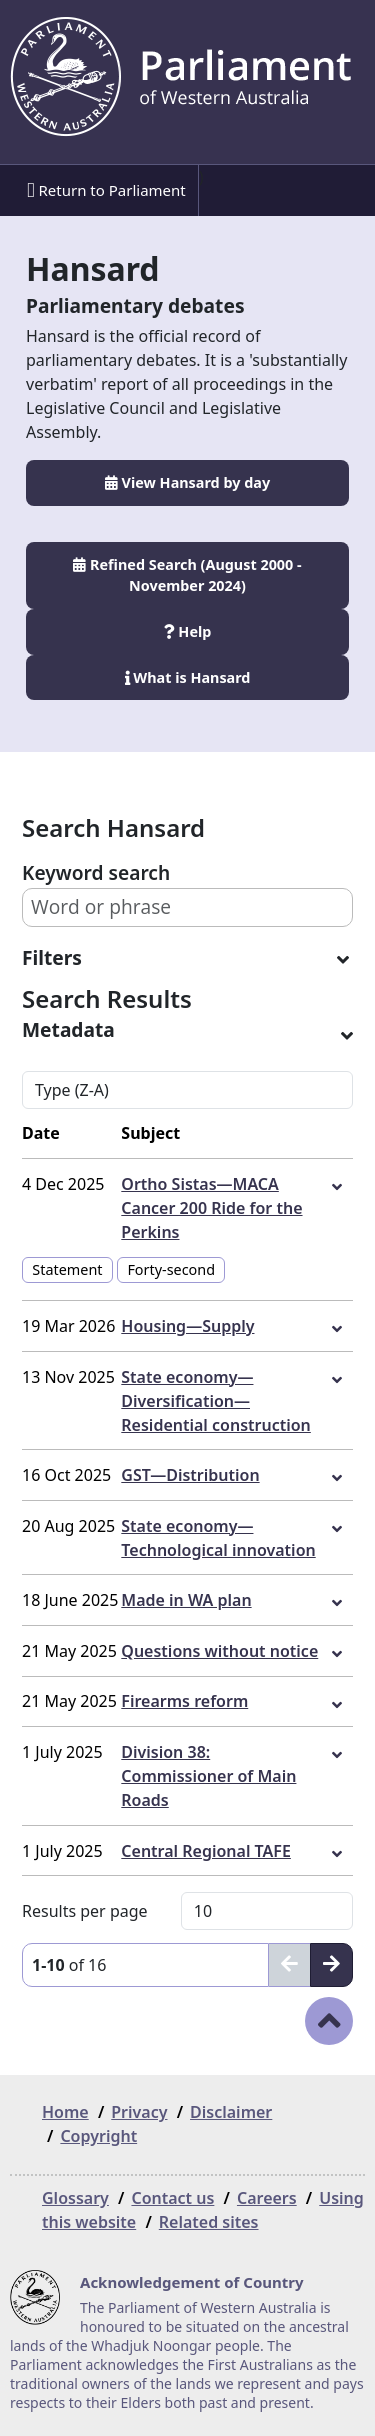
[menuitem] (104, 190)
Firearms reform (184, 1701)
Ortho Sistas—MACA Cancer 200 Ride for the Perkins (211, 1208)
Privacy (139, 2112)
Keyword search (96, 872)
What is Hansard (188, 677)
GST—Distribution (190, 1475)
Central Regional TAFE (206, 1851)
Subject (150, 1133)
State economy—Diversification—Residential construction (216, 1401)
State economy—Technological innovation (218, 1538)
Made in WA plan (186, 1600)
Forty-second (171, 1269)
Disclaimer (231, 2112)
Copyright (98, 2136)
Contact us (172, 2198)
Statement (67, 1269)
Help (188, 631)
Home (65, 2112)
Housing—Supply (187, 1326)
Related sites (209, 2222)
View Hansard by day (187, 482)
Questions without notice (219, 1651)
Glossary (75, 2198)
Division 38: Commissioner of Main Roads (208, 1776)
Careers (267, 2198)
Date (41, 1133)
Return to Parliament (106, 190)
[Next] (331, 1965)
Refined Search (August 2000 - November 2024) (187, 575)
